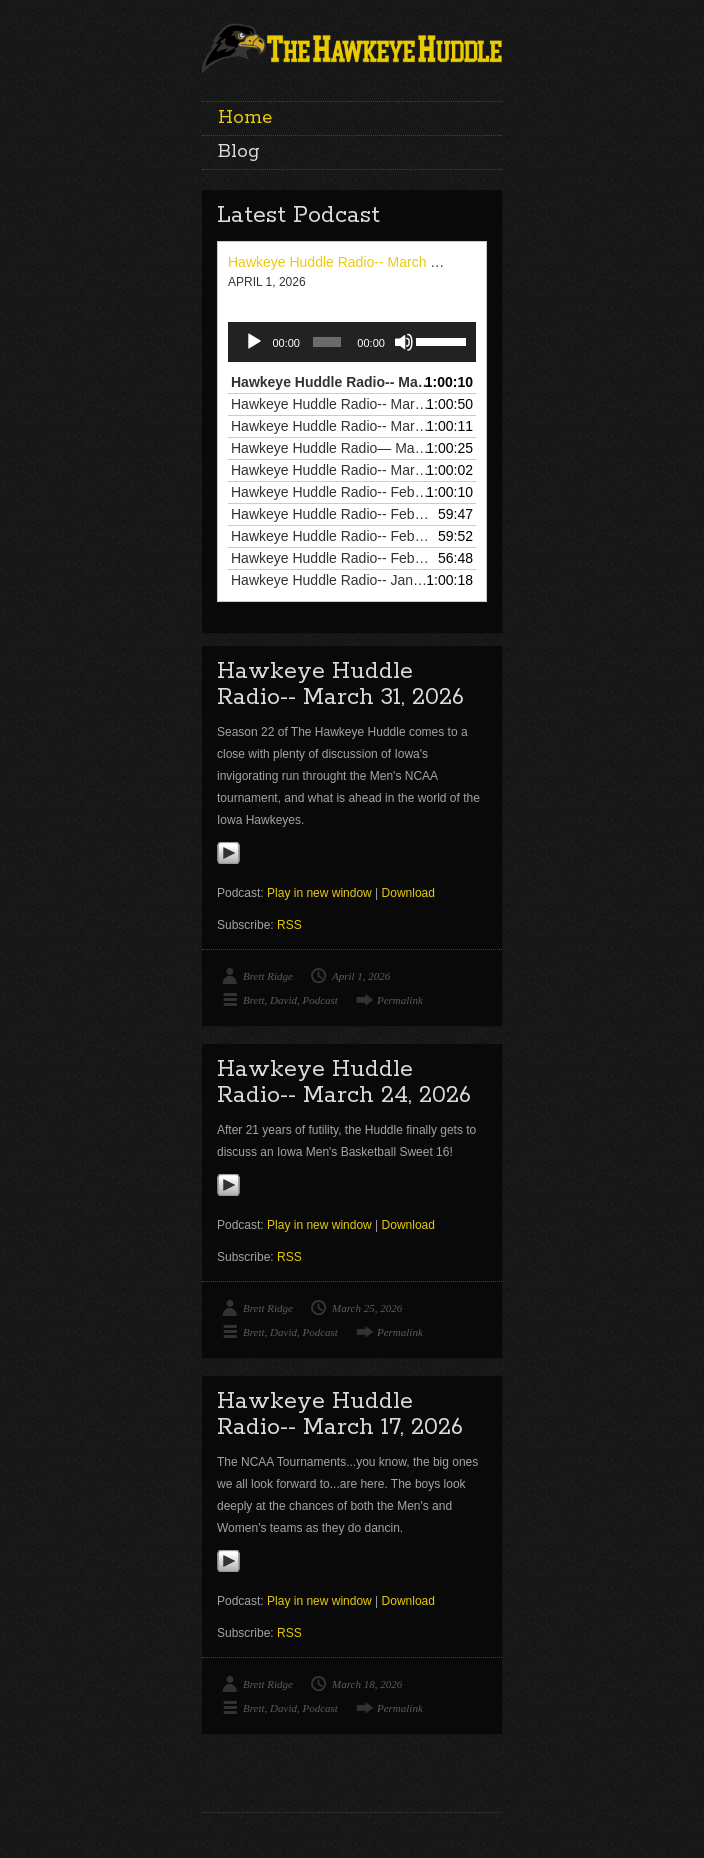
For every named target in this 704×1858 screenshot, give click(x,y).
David (283, 1000)
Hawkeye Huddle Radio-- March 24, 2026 (344, 1082)
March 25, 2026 (367, 1308)
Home (245, 118)
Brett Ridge (268, 976)
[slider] (327, 342)
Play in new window (319, 893)
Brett (254, 1000)
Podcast (319, 1000)
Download (408, 893)
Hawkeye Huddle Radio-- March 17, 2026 (340, 1414)
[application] (352, 342)
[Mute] (404, 342)
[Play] (254, 342)
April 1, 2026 (361, 976)
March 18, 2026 (367, 1684)
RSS (289, 925)
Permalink (400, 1000)
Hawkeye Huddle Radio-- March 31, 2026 (356, 262)
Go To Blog (490, 1762)
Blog (239, 152)
